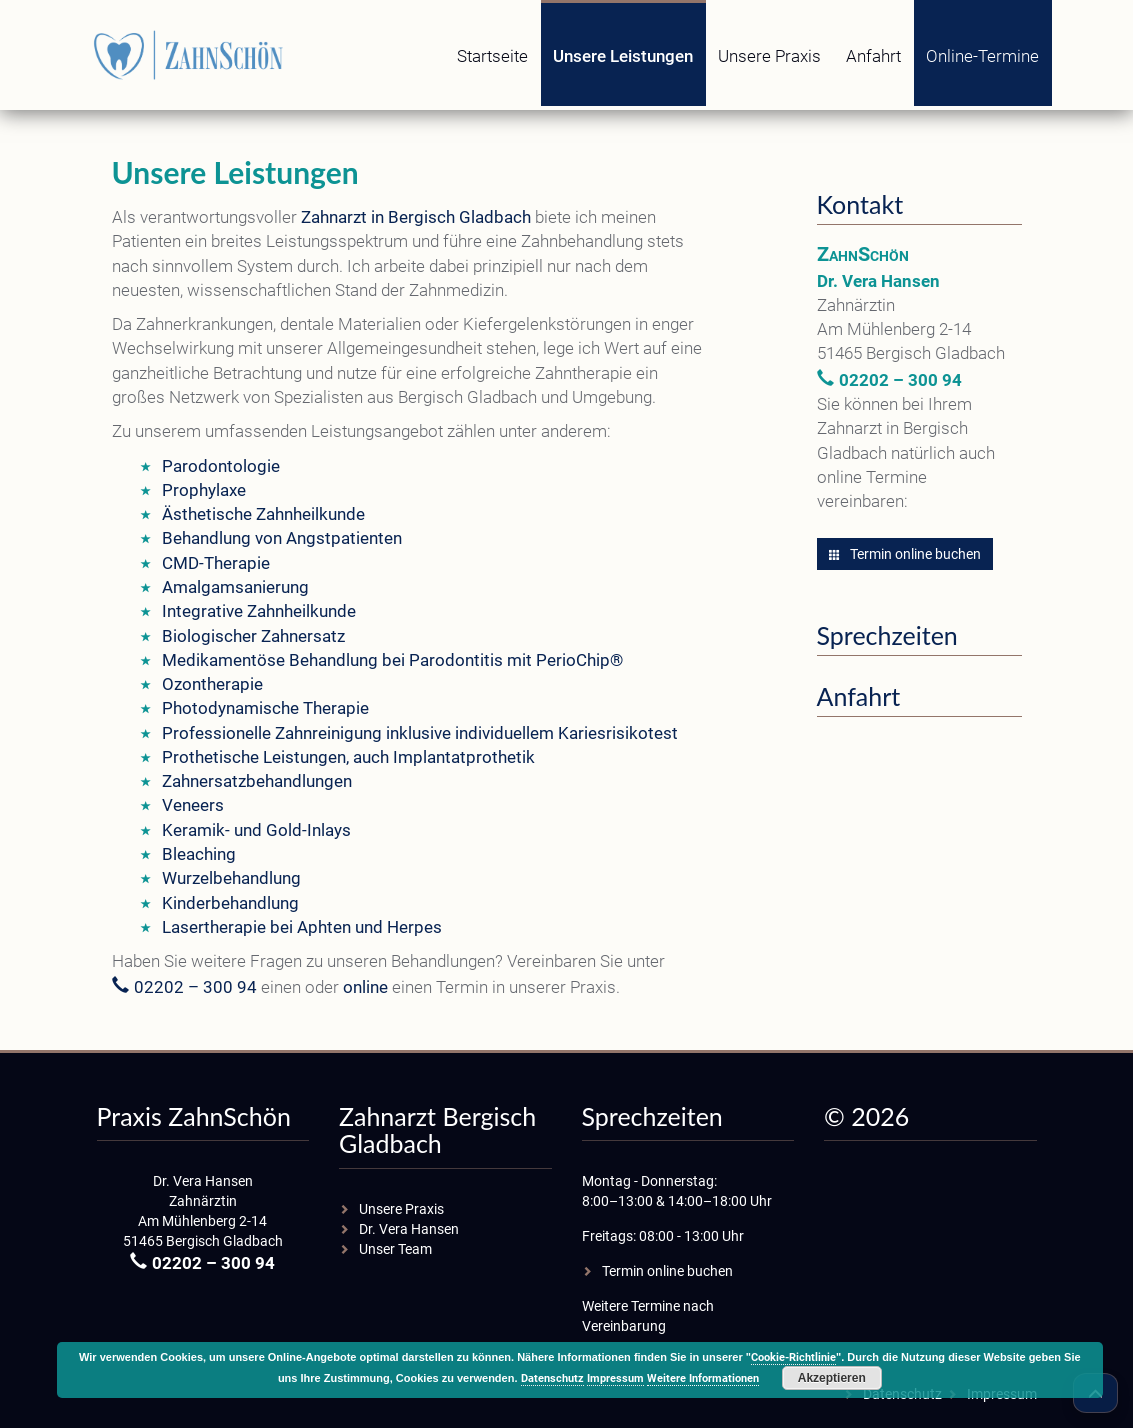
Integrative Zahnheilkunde (259, 611)
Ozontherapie (212, 684)
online (365, 987)
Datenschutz (552, 1378)
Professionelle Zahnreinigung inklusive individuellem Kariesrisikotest (420, 733)
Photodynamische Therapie (265, 708)
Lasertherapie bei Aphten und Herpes (302, 927)
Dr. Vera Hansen (409, 1229)
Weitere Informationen (703, 1378)
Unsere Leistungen (623, 56)
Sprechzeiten (887, 635)
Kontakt (860, 204)
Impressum (615, 1378)
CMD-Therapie (216, 563)
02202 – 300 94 (195, 987)
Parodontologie (221, 466)
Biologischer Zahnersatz (253, 636)
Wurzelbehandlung (231, 878)
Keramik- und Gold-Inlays (256, 830)
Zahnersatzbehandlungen (257, 781)
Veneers (193, 805)
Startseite (492, 56)
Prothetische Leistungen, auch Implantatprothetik (348, 757)
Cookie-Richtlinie (793, 1357)
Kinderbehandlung (230, 903)
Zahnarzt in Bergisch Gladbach (416, 217)
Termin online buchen (905, 554)
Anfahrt (873, 56)
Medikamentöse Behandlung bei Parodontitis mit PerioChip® (392, 660)
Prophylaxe (204, 490)
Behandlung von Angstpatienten (282, 538)
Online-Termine (982, 56)
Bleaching (199, 854)
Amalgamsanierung (235, 587)
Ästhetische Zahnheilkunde (263, 514)
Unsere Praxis (769, 56)
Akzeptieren (832, 1378)
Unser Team (395, 1249)
